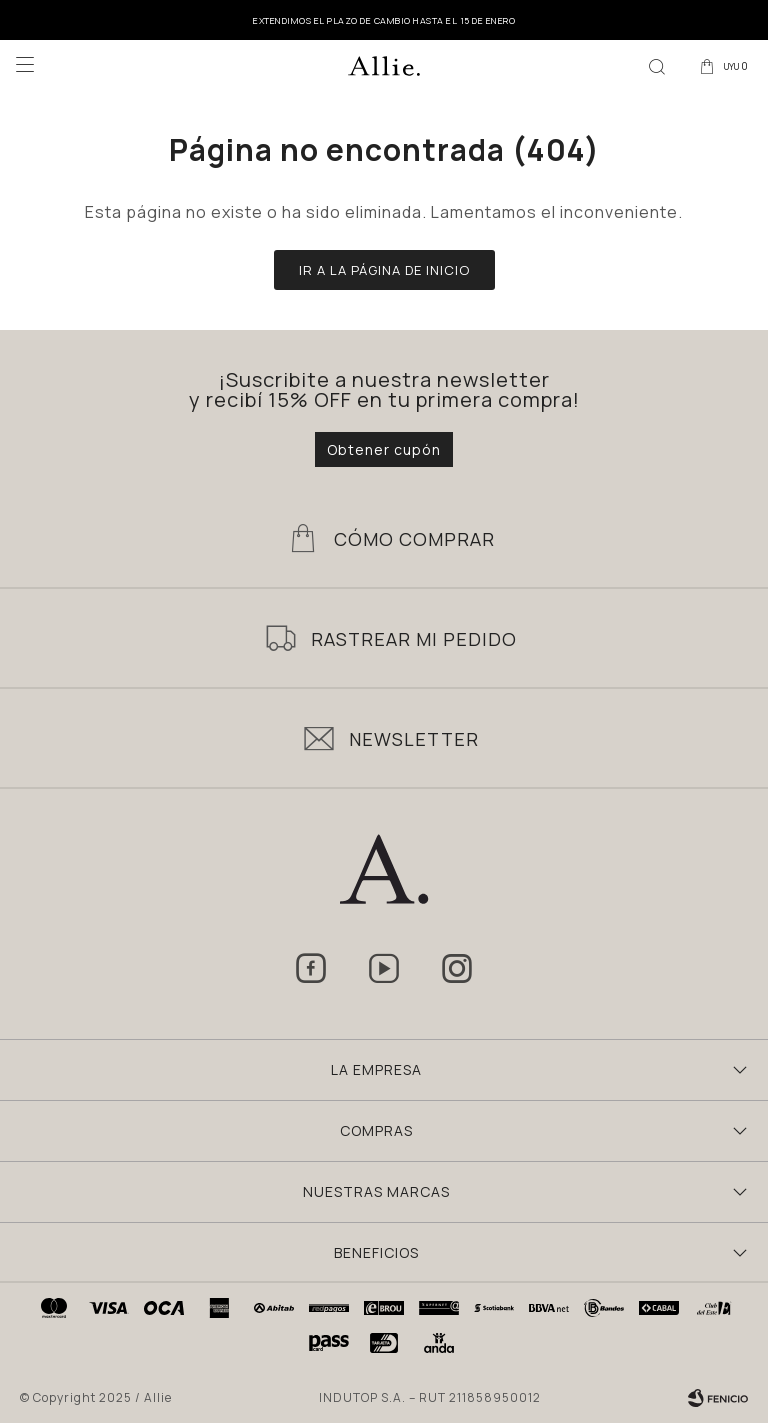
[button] (657, 65)
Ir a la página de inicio (384, 270)
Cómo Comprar (414, 539)
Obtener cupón (384, 449)
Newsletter (414, 739)
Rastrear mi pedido (414, 639)
